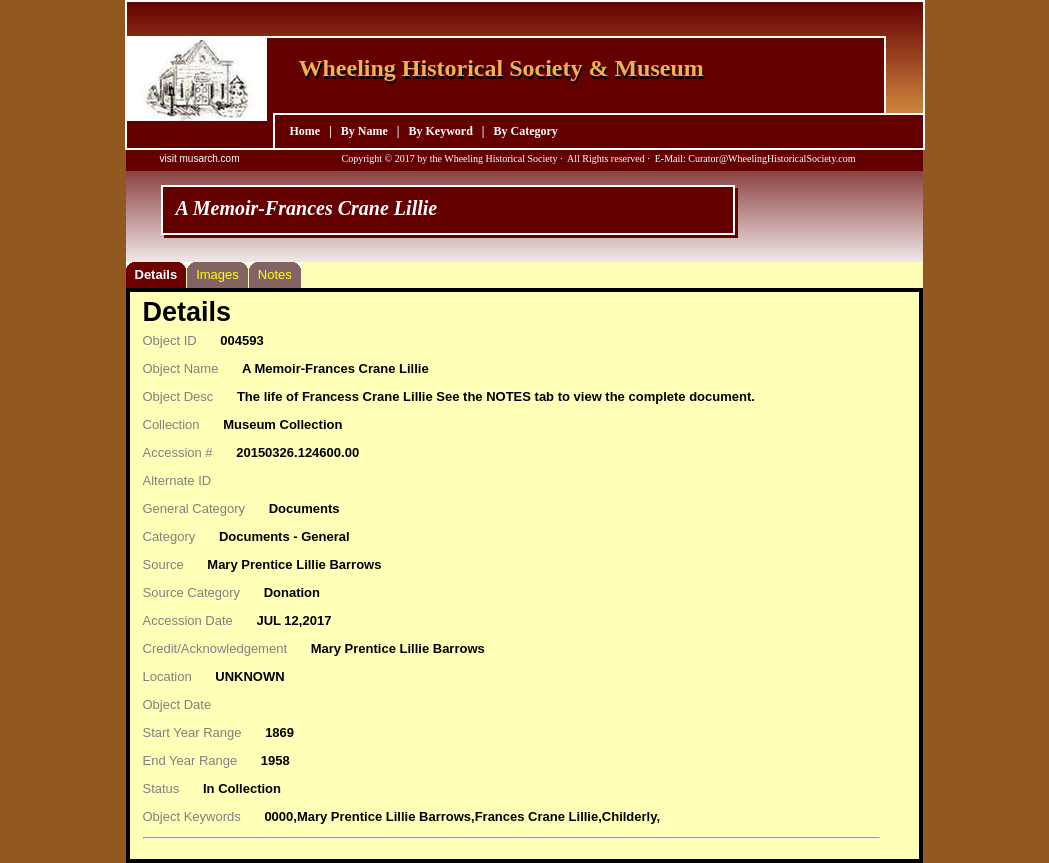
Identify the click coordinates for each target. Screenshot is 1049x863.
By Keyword (440, 131)
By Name (364, 131)
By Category (525, 131)
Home (305, 131)
